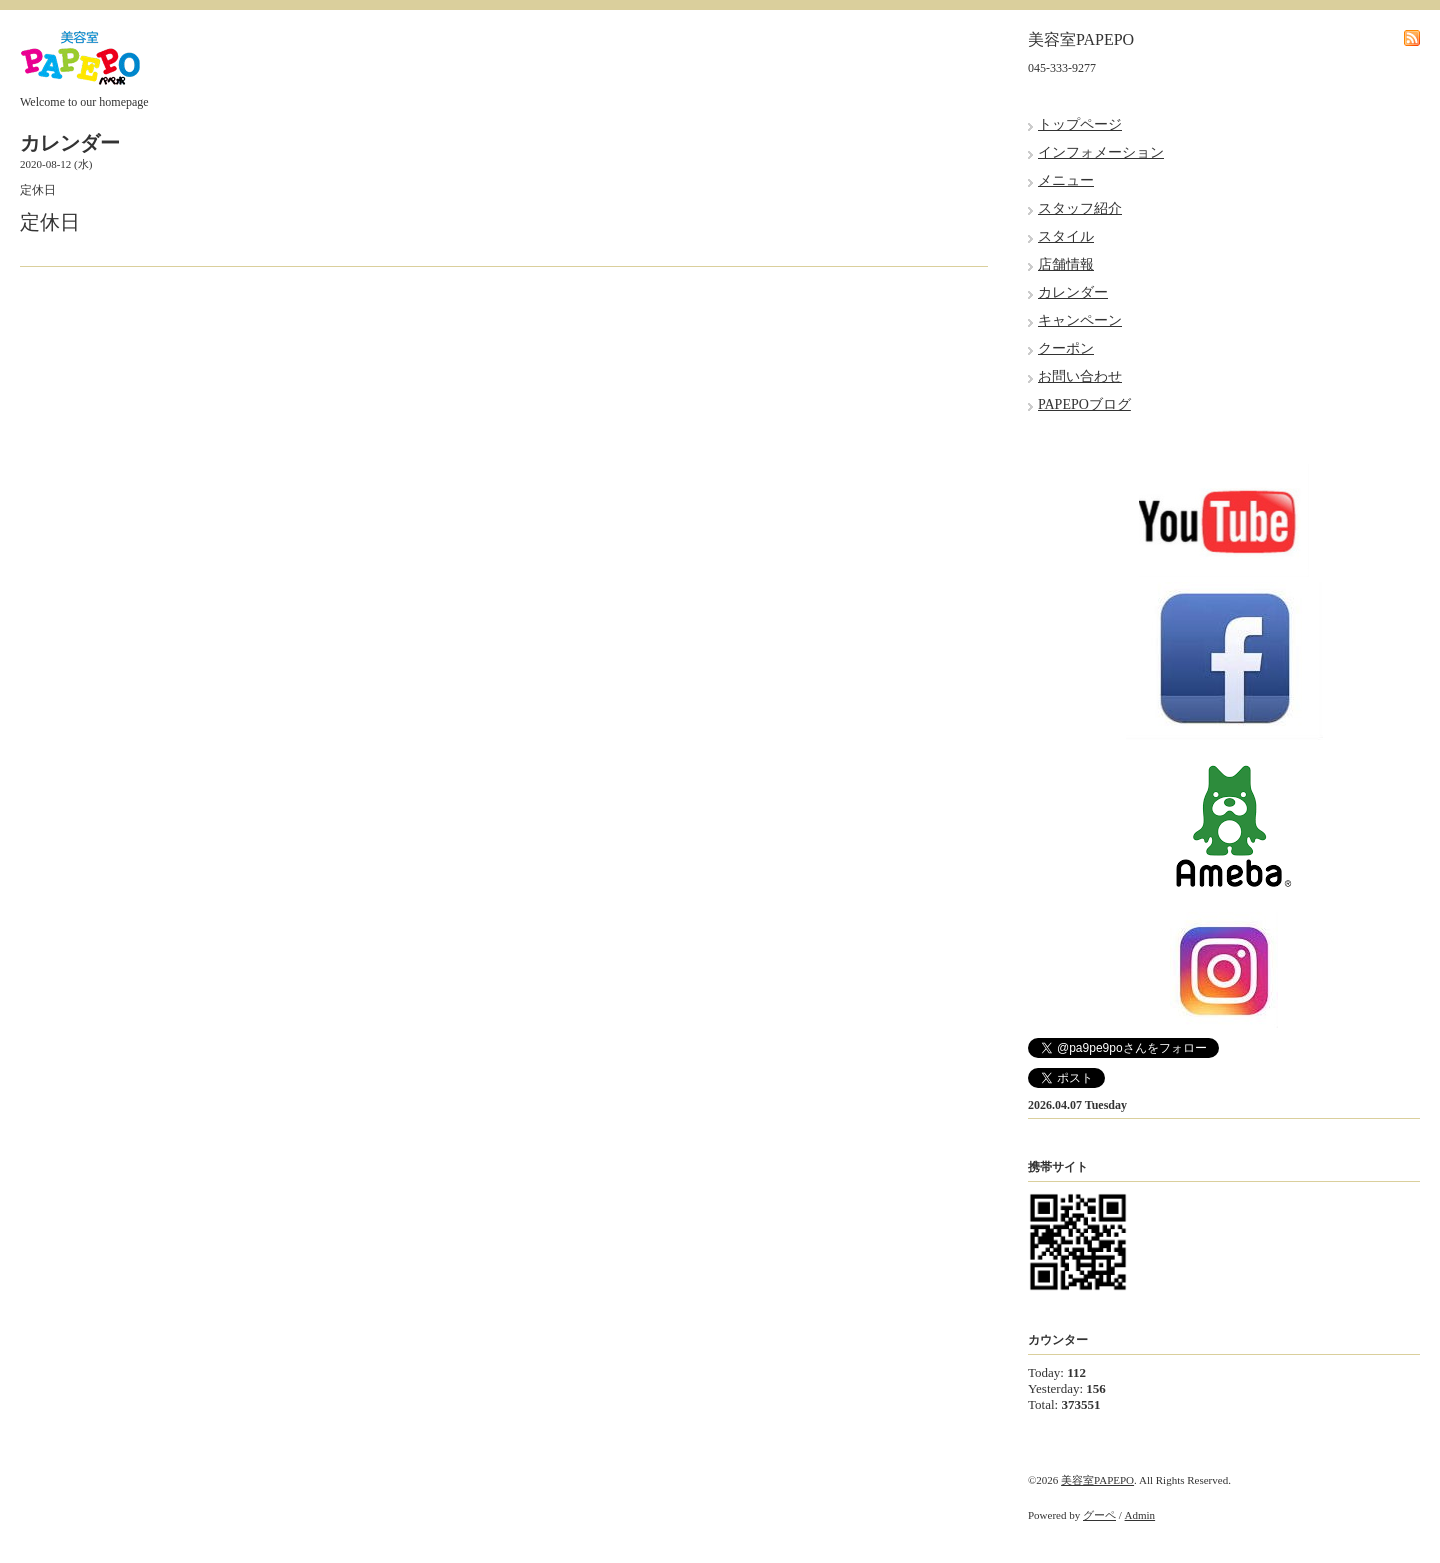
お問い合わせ (1080, 376)
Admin (1140, 1515)
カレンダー (1073, 292)
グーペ (1099, 1515)
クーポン (1066, 348)
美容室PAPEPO (1097, 1480)
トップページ (1080, 124)
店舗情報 (1066, 264)
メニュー (1066, 180)
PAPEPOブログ (1084, 404)
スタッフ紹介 (1080, 208)
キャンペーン (1080, 320)
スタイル (1066, 236)
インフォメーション (1101, 152)
